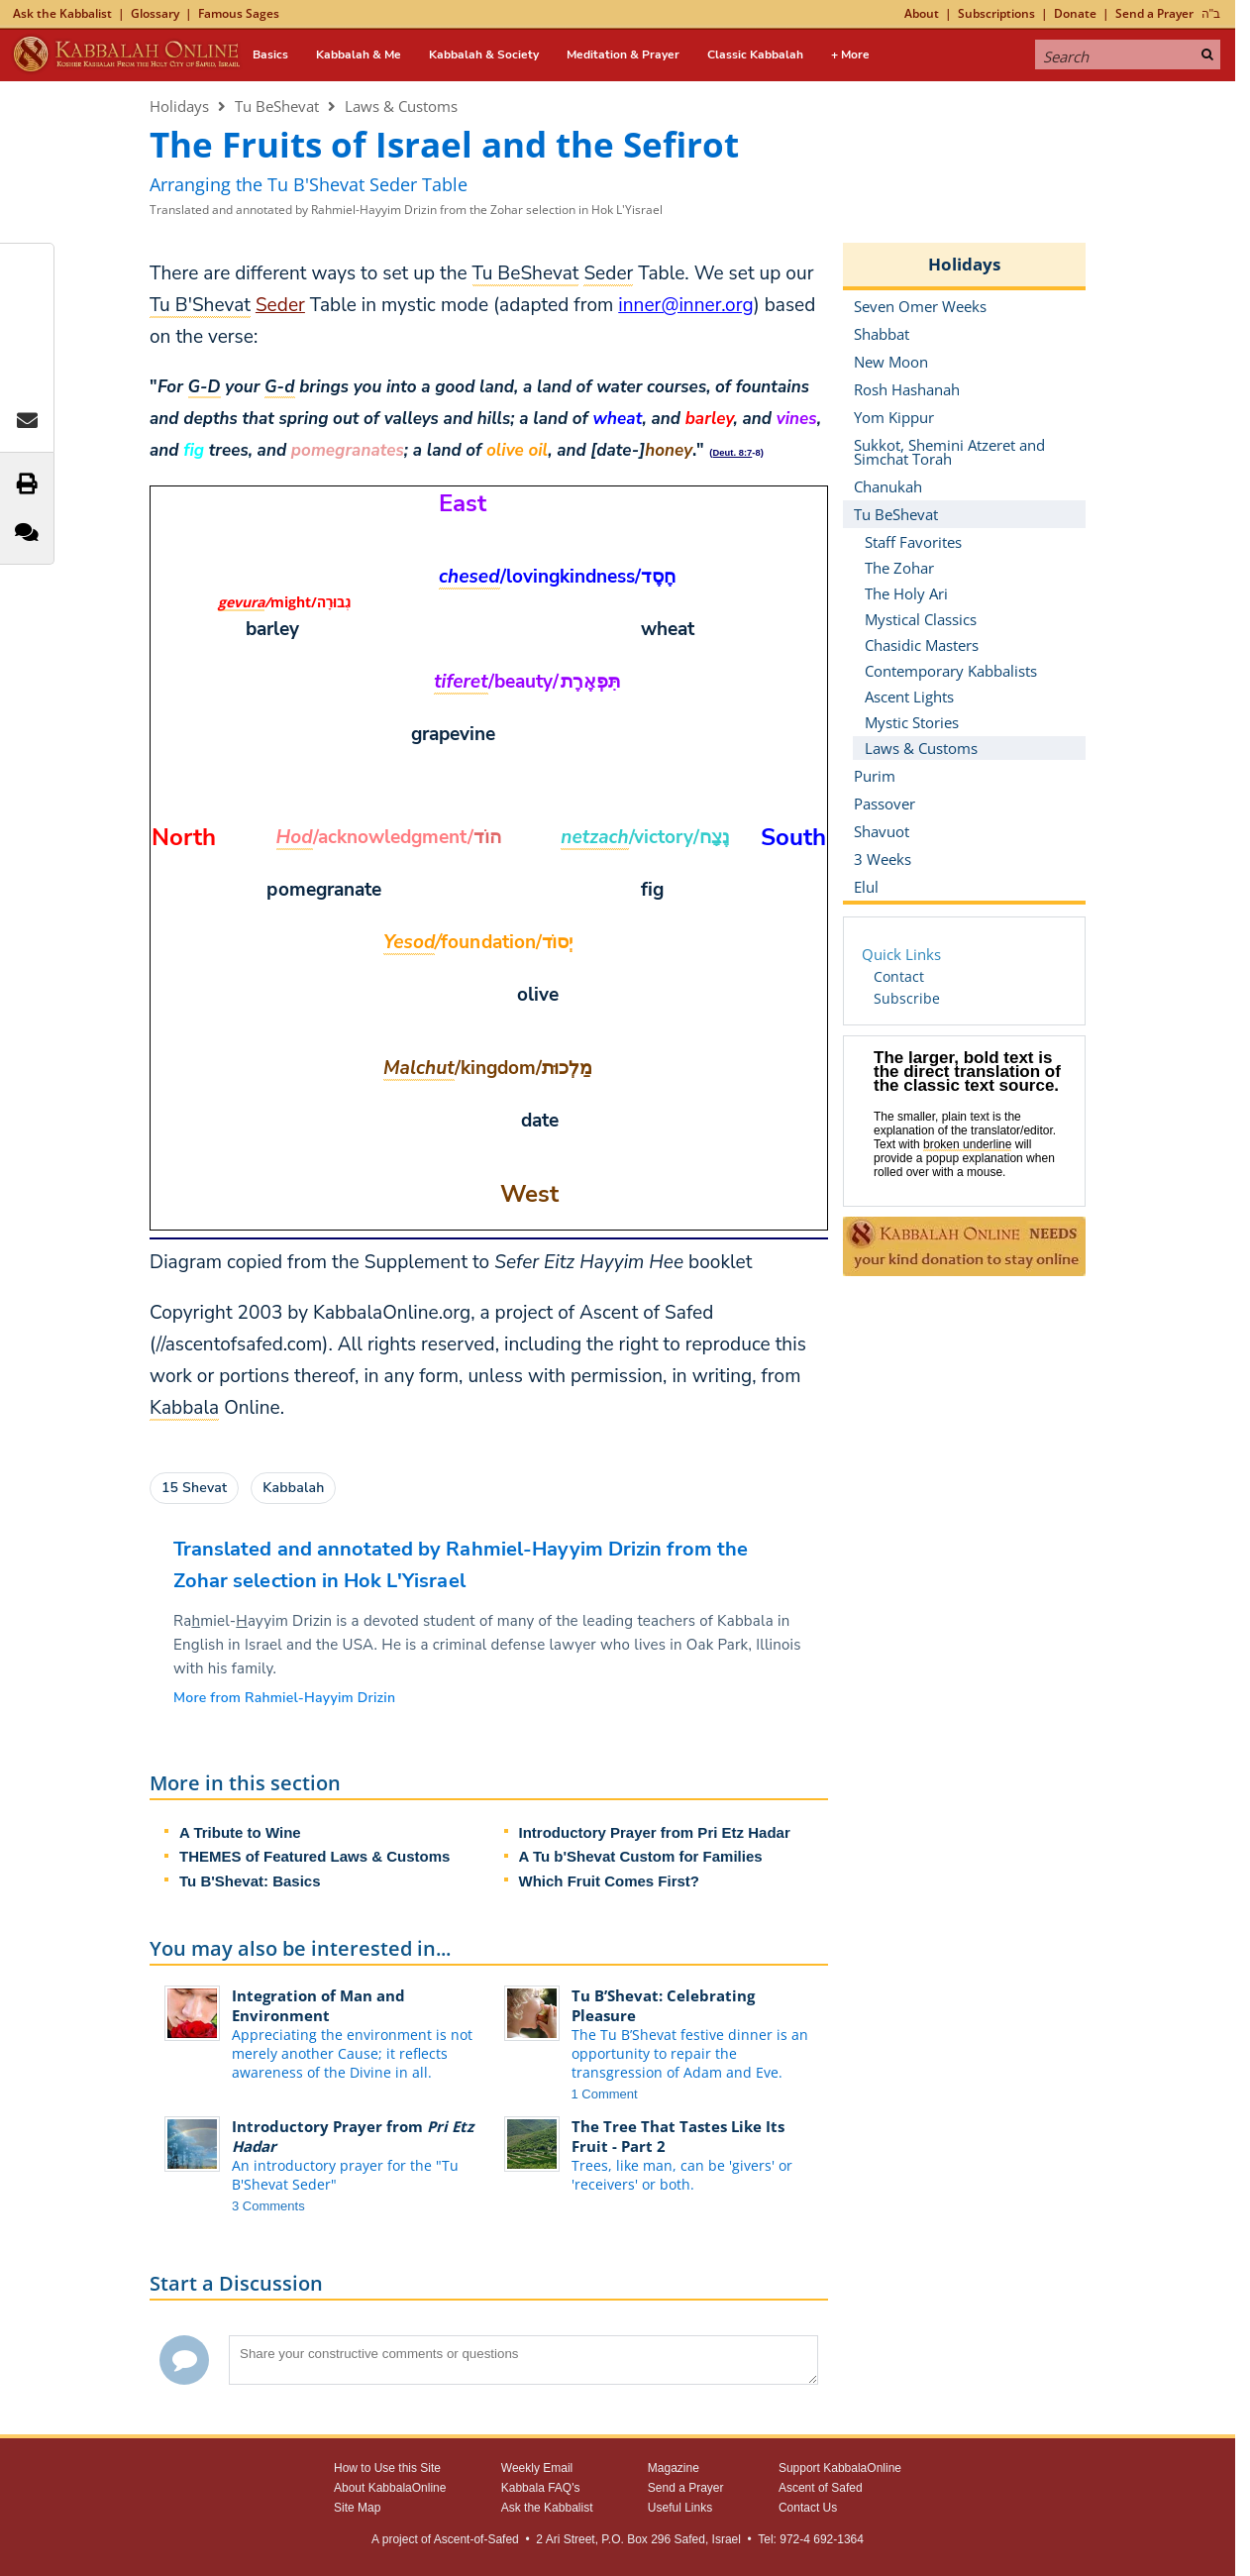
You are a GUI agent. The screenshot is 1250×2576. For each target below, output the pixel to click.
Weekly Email (537, 2468)
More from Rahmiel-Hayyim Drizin (284, 1697)
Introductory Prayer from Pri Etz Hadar (654, 1832)
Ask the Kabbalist (62, 13)
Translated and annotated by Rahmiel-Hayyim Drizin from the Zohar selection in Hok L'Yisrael (406, 209)
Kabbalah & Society (484, 54)
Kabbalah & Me (358, 54)
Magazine (673, 2468)
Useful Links (680, 2508)
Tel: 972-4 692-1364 (811, 2539)
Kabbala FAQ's (540, 2488)
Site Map (357, 2508)
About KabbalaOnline (390, 2488)
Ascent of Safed (821, 2488)
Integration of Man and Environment (318, 2005)
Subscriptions (996, 13)
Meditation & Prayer (623, 54)
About (921, 13)
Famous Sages (238, 13)
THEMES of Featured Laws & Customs (314, 1856)
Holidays (179, 106)
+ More (850, 54)
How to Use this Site (387, 2468)
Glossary (155, 13)
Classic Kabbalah (755, 54)
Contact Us (808, 2508)
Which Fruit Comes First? (609, 1881)
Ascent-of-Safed (476, 2539)
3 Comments (268, 2206)
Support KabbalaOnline (840, 2468)
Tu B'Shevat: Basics (250, 1881)
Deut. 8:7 (733, 453)
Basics (270, 54)
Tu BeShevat (277, 106)
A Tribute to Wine (240, 1832)
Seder (280, 305)
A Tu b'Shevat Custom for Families (641, 1856)
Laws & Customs (401, 106)
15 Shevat (194, 1487)
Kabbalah (293, 1487)
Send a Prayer (1154, 13)
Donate (1075, 13)
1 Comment (605, 2094)
